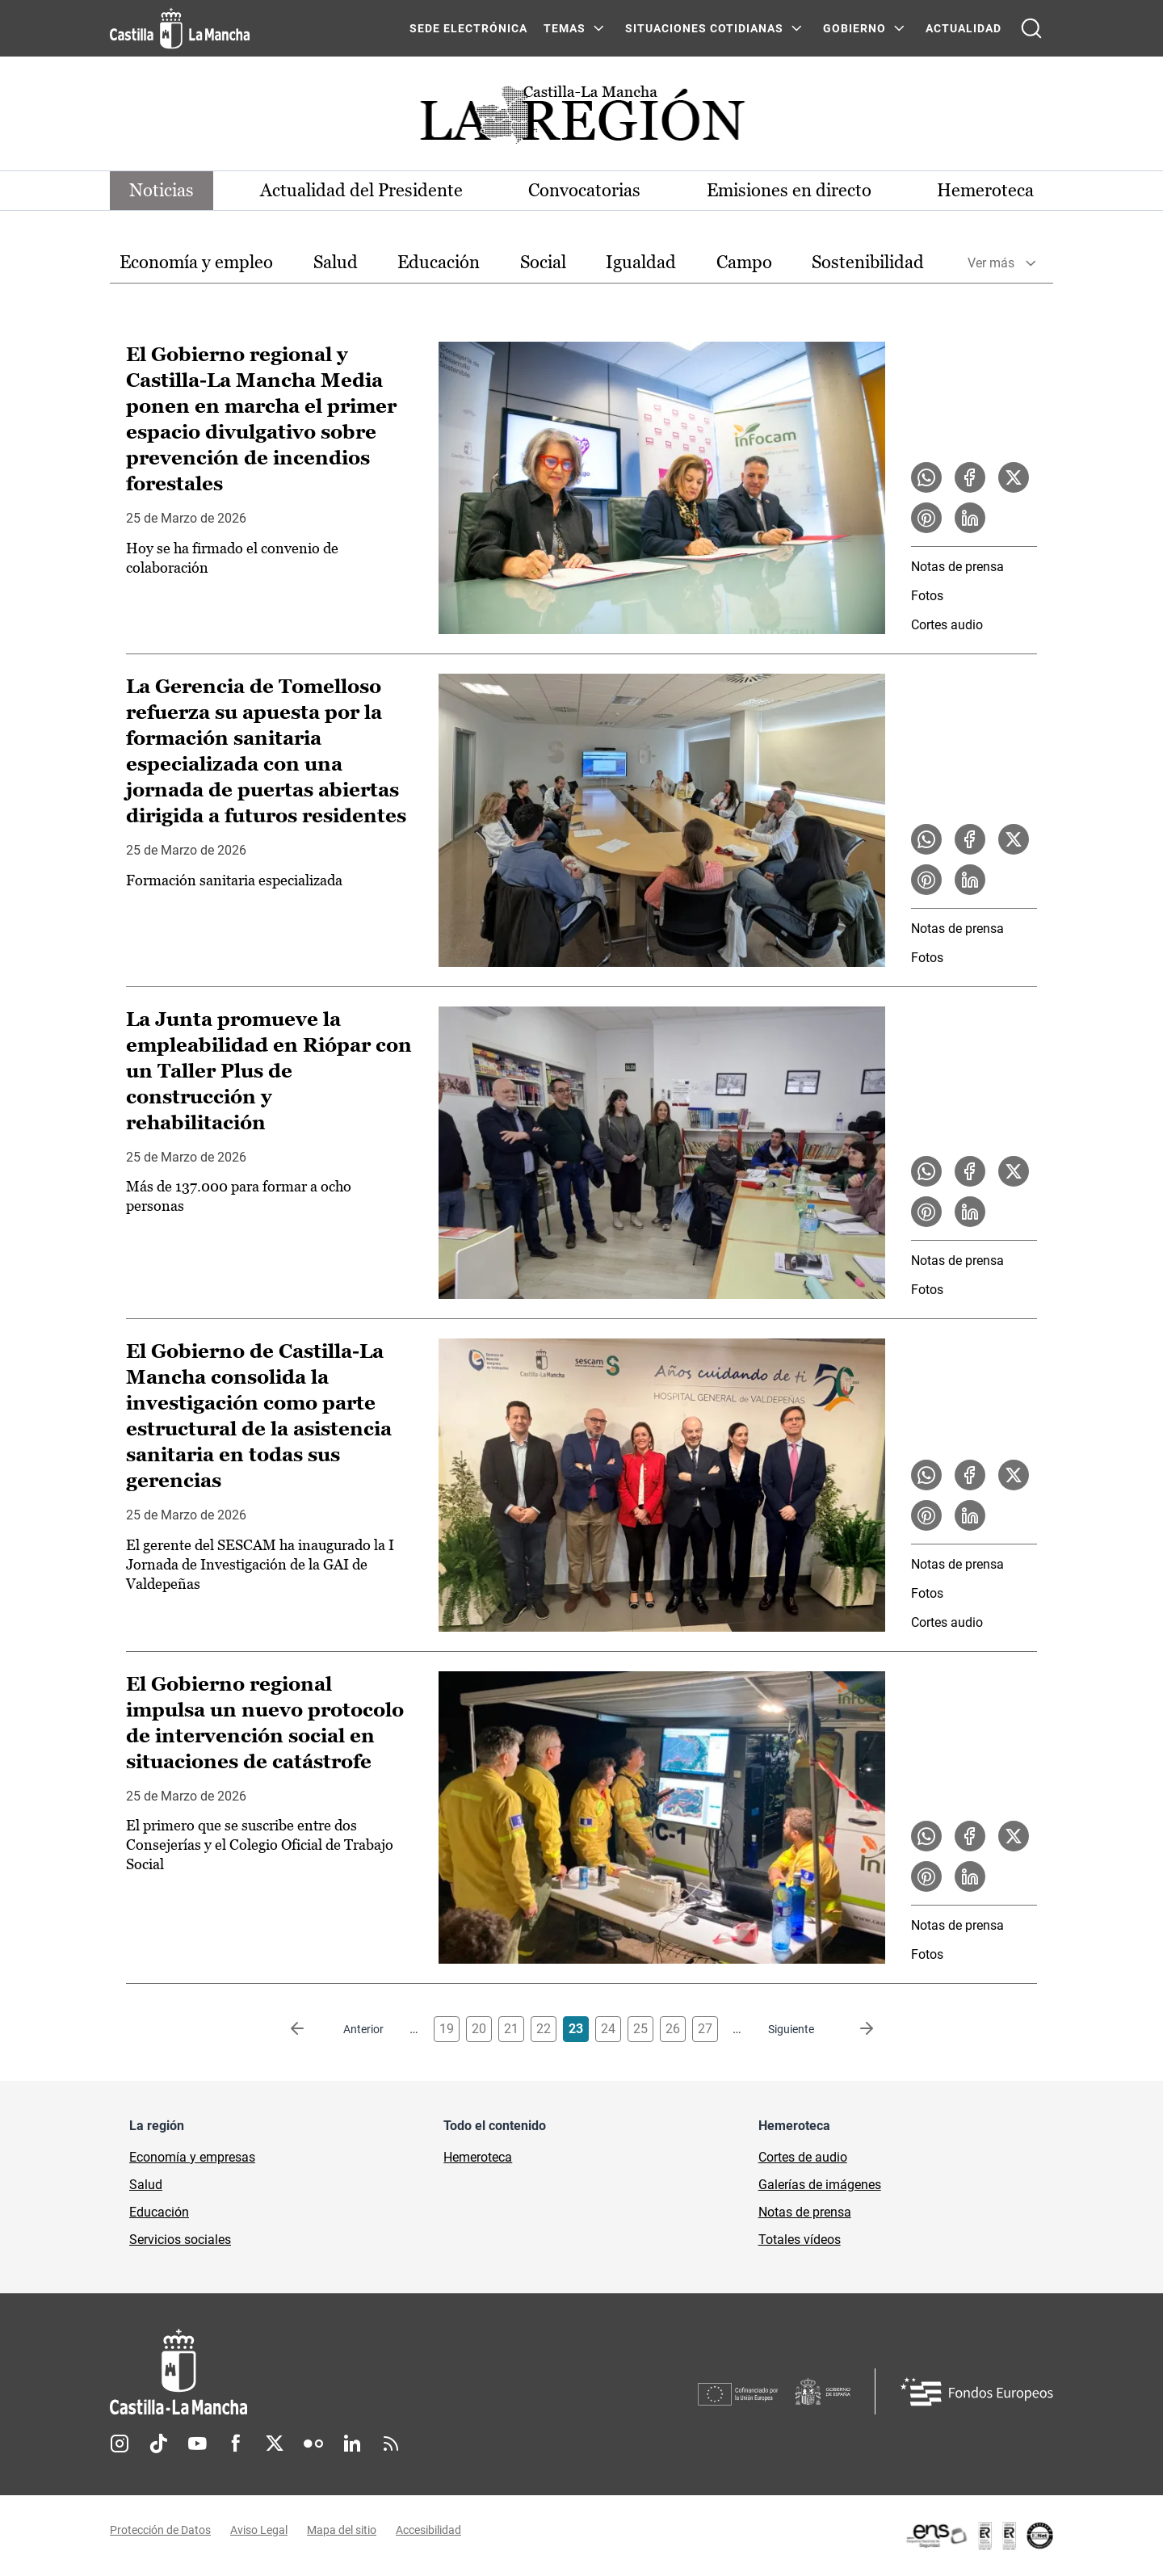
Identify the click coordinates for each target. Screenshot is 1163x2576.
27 (705, 2028)
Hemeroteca (985, 190)
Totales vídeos (799, 2239)
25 (640, 2028)
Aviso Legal (259, 2529)
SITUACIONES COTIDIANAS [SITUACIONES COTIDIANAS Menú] (704, 28)
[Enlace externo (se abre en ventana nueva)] (979, 2535)
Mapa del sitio (341, 2529)
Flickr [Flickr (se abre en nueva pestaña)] (313, 2443)
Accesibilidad (428, 2529)
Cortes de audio (802, 2157)
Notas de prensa (957, 566)
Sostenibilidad (868, 262)
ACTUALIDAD (963, 28)
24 (608, 2028)
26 (672, 2028)
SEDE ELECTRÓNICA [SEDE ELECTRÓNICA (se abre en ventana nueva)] (468, 28)
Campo (744, 262)
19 (446, 2028)
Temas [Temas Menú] (565, 28)
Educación (438, 262)
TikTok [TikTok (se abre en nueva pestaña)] (158, 2443)
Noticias (161, 190)
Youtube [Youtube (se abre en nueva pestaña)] (197, 2443)
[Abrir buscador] (1031, 28)
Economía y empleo (196, 262)
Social (543, 262)
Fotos (927, 595)
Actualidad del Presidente (361, 190)
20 (479, 2028)
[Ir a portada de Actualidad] (581, 119)
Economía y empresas (192, 2157)
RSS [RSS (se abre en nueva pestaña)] (391, 2443)
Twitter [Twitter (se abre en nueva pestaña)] (274, 2443)
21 (511, 2028)
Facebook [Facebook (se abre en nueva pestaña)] (235, 2443)
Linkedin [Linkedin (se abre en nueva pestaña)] (352, 2443)
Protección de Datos (160, 2529)
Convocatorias (584, 190)
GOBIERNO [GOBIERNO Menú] (854, 28)
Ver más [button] (991, 263)
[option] (196, 263)
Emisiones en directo (789, 190)
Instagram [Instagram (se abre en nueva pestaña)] (119, 2443)
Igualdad (641, 262)
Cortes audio (947, 624)
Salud (335, 262)
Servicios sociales (180, 2239)
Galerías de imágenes (819, 2184)
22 (543, 2028)
